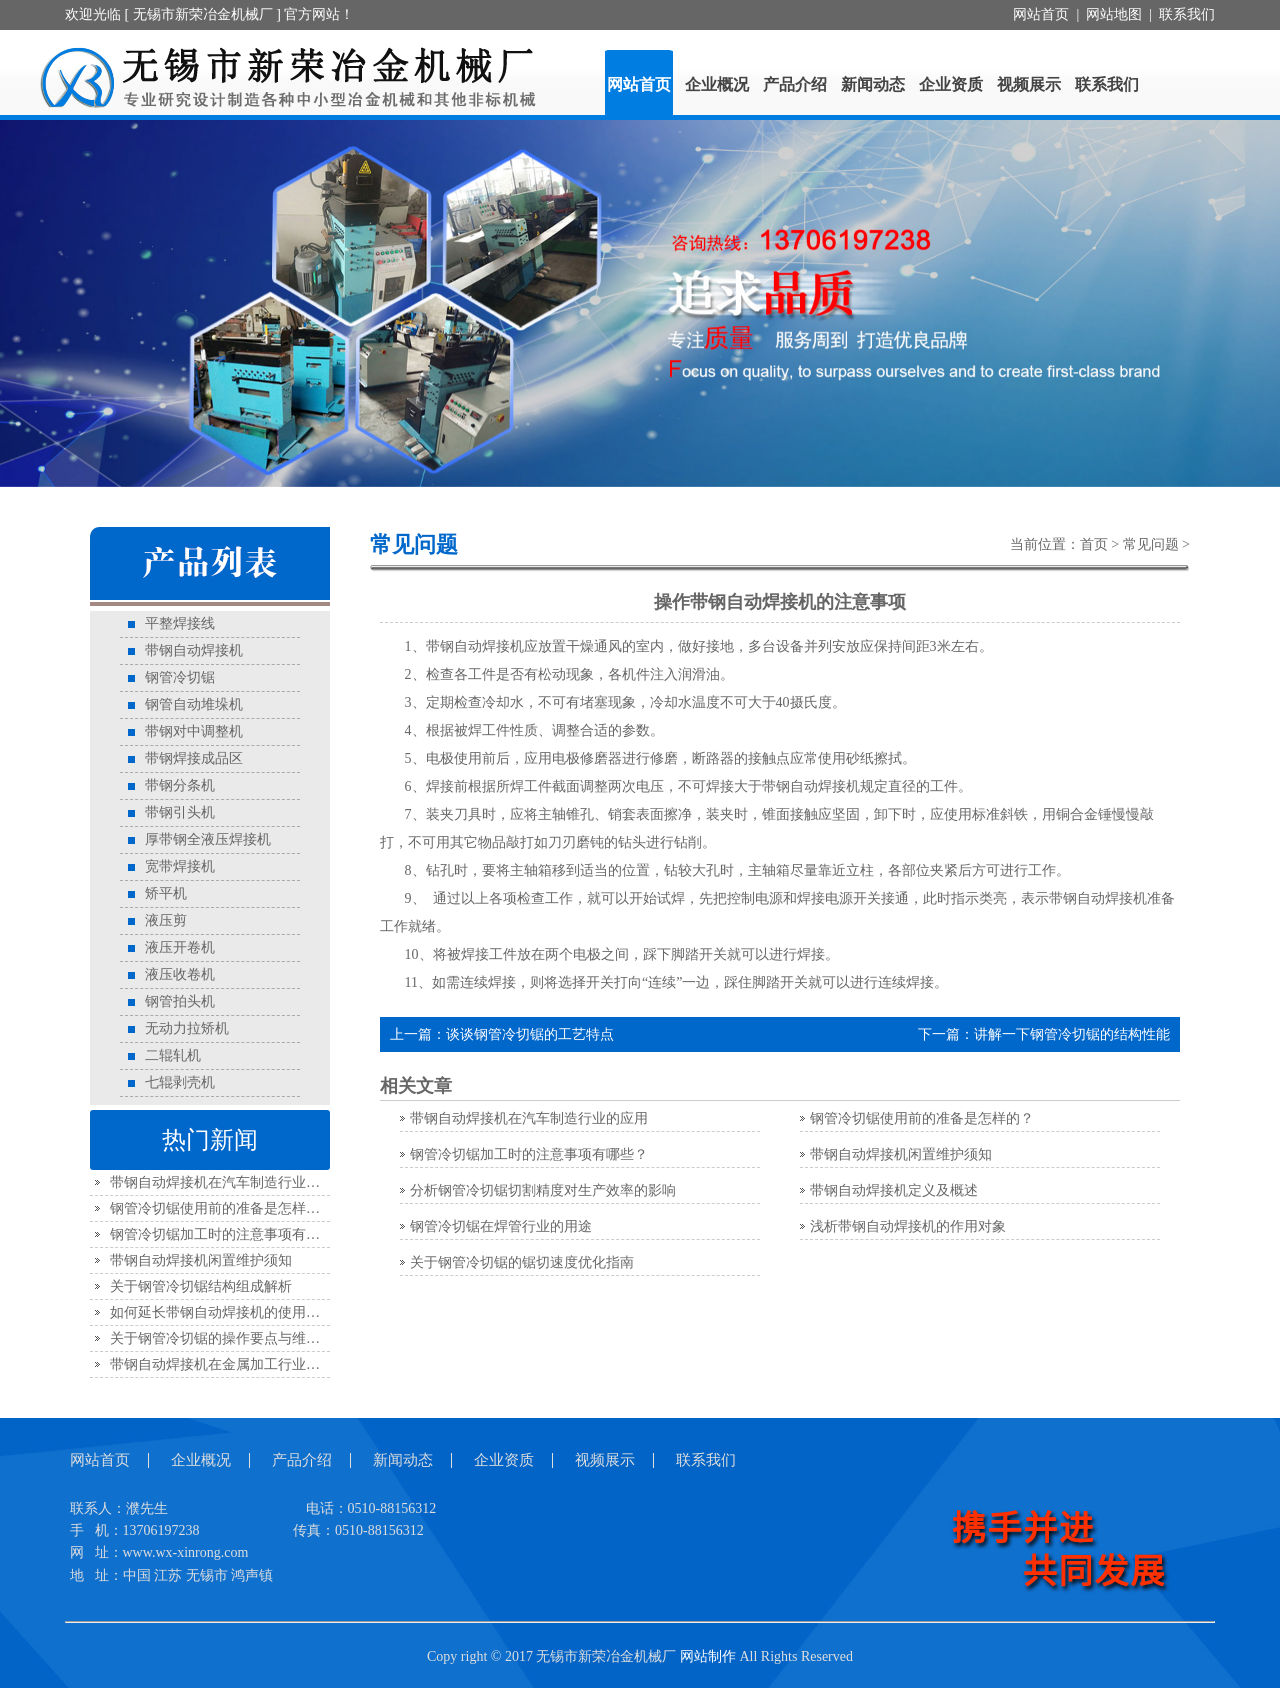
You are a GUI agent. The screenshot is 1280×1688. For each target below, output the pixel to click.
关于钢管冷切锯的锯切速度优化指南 (522, 1262)
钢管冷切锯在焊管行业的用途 (501, 1226)
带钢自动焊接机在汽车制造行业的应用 (229, 1182)
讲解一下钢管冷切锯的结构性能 (1072, 1034)
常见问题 (1151, 544)
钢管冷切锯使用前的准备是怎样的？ (222, 1208)
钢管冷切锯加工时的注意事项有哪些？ (229, 1234)
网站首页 (1041, 14)
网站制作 (708, 1656)
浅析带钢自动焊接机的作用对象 (908, 1226)
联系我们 (1187, 14)
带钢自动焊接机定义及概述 (894, 1190)
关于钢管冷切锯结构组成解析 (201, 1286)
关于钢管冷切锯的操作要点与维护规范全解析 (250, 1338)
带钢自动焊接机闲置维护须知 (201, 1260)
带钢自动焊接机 (811, 786)
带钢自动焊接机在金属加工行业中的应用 (236, 1364)
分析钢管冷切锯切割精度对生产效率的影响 (543, 1190)
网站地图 (1114, 14)
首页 (1094, 544)
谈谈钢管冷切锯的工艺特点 (530, 1034)
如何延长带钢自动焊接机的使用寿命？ (229, 1312)
